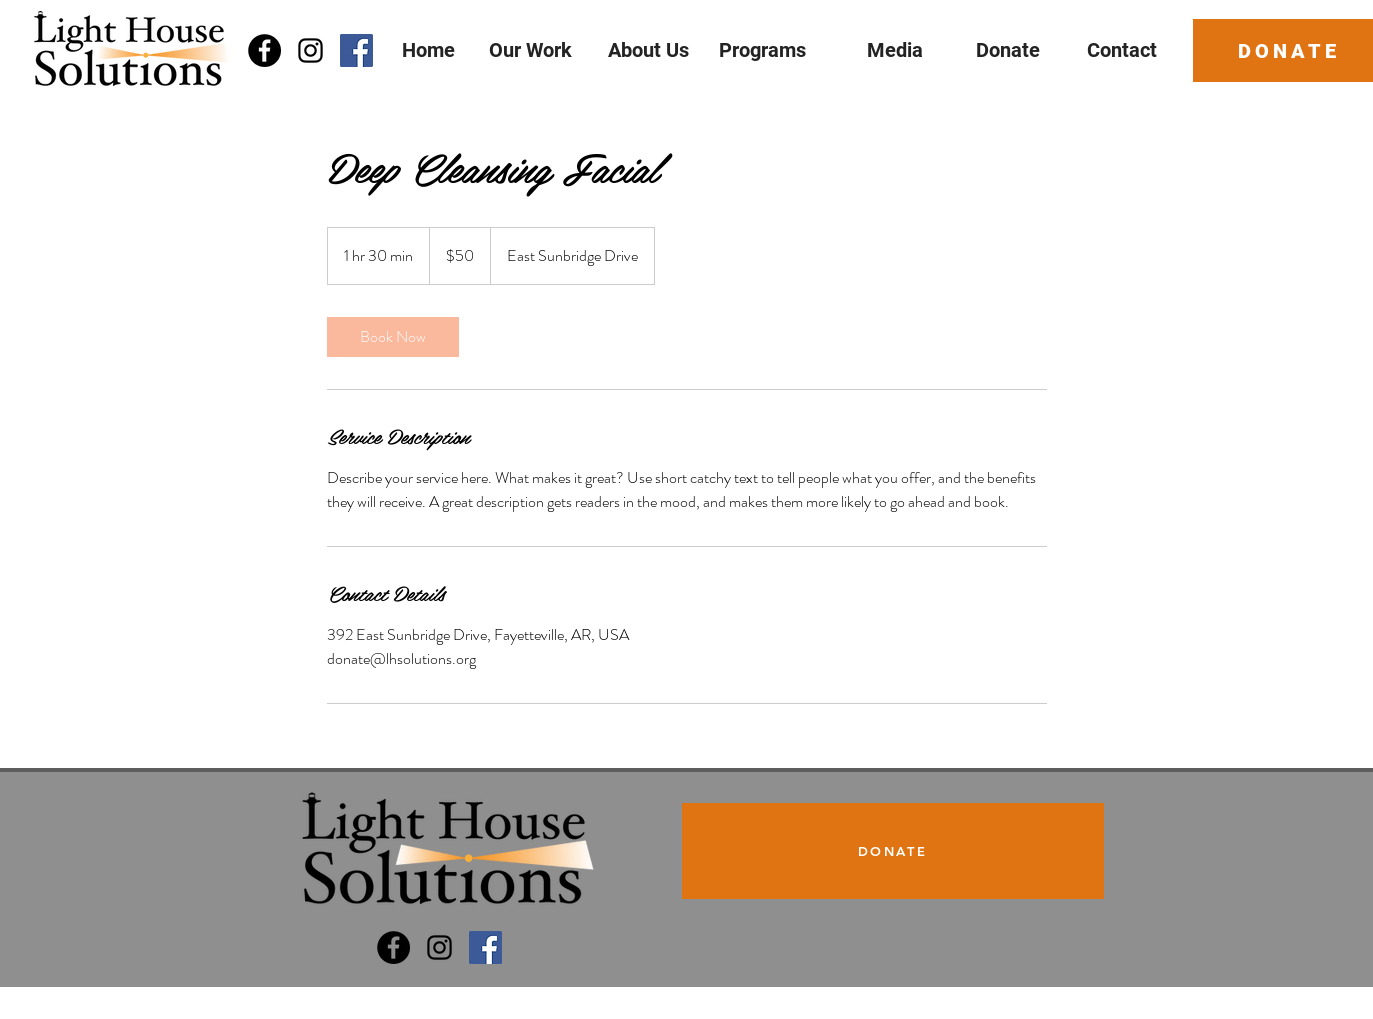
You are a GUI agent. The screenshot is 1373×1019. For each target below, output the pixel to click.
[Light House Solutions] (393, 947)
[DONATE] (893, 851)
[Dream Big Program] (485, 947)
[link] (393, 337)
